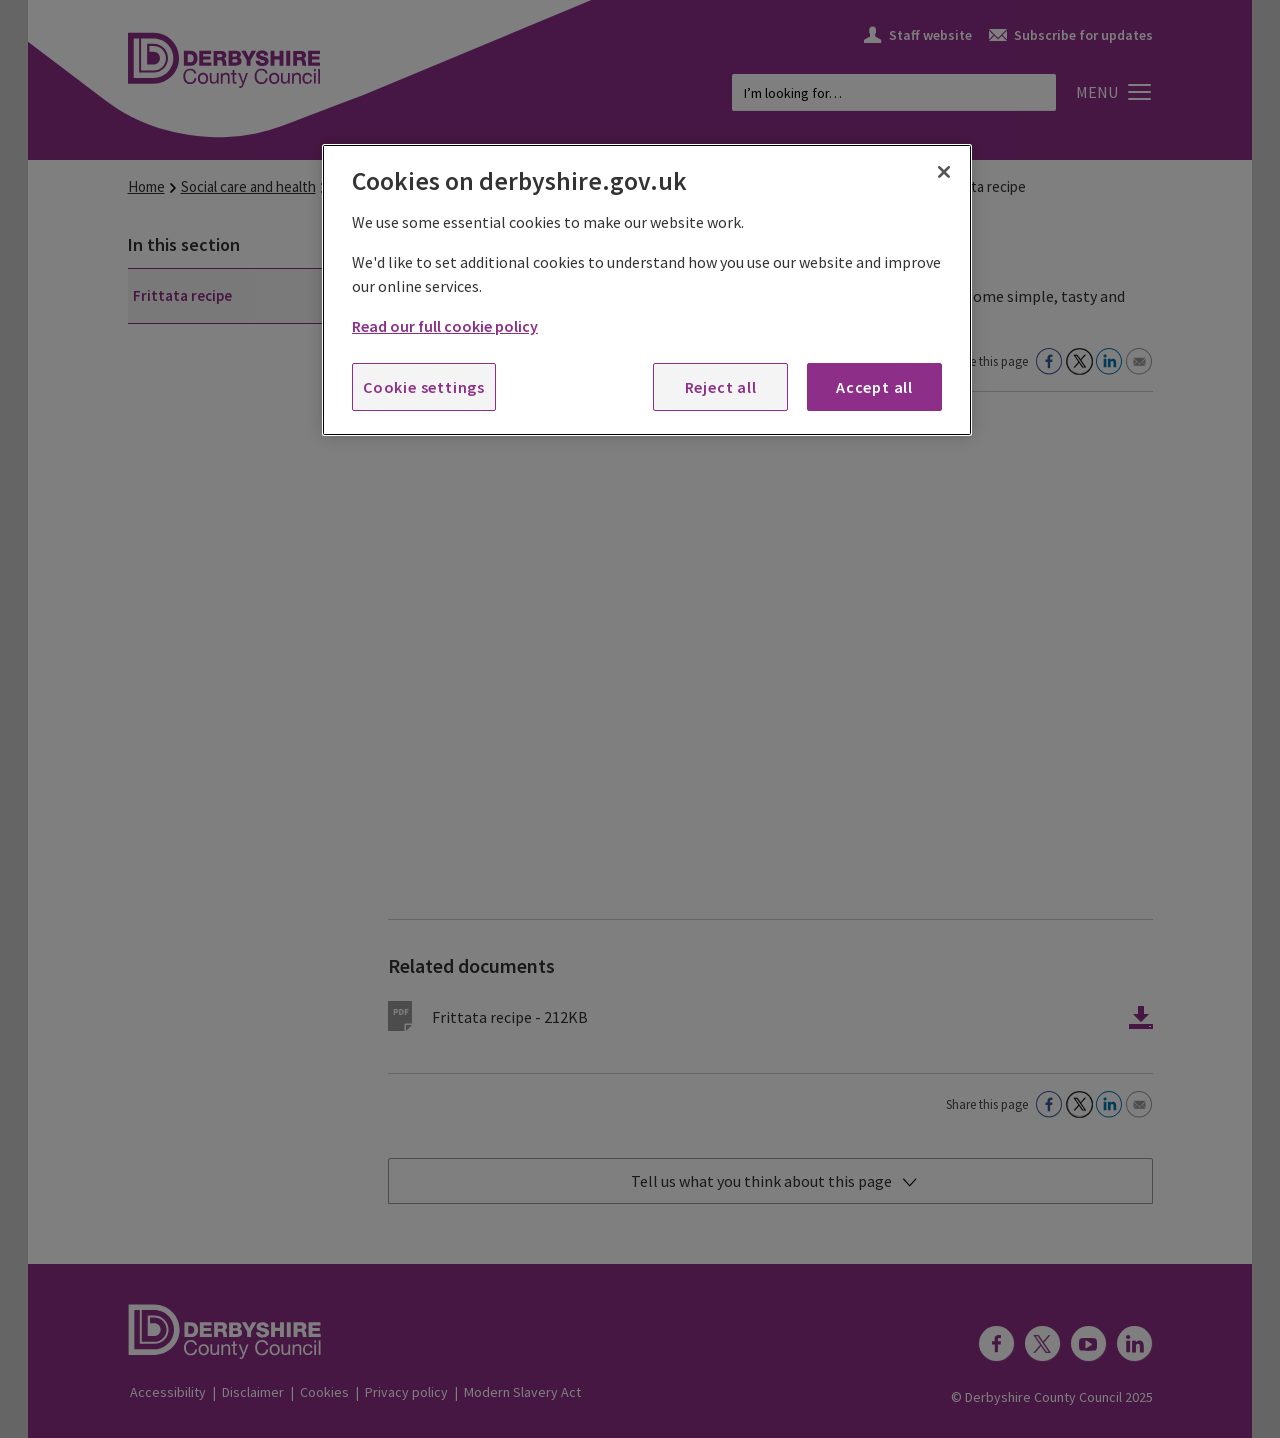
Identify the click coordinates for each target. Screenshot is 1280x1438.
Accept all (874, 387)
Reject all (721, 387)
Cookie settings (424, 387)
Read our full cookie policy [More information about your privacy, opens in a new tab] (445, 326)
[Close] (944, 172)
